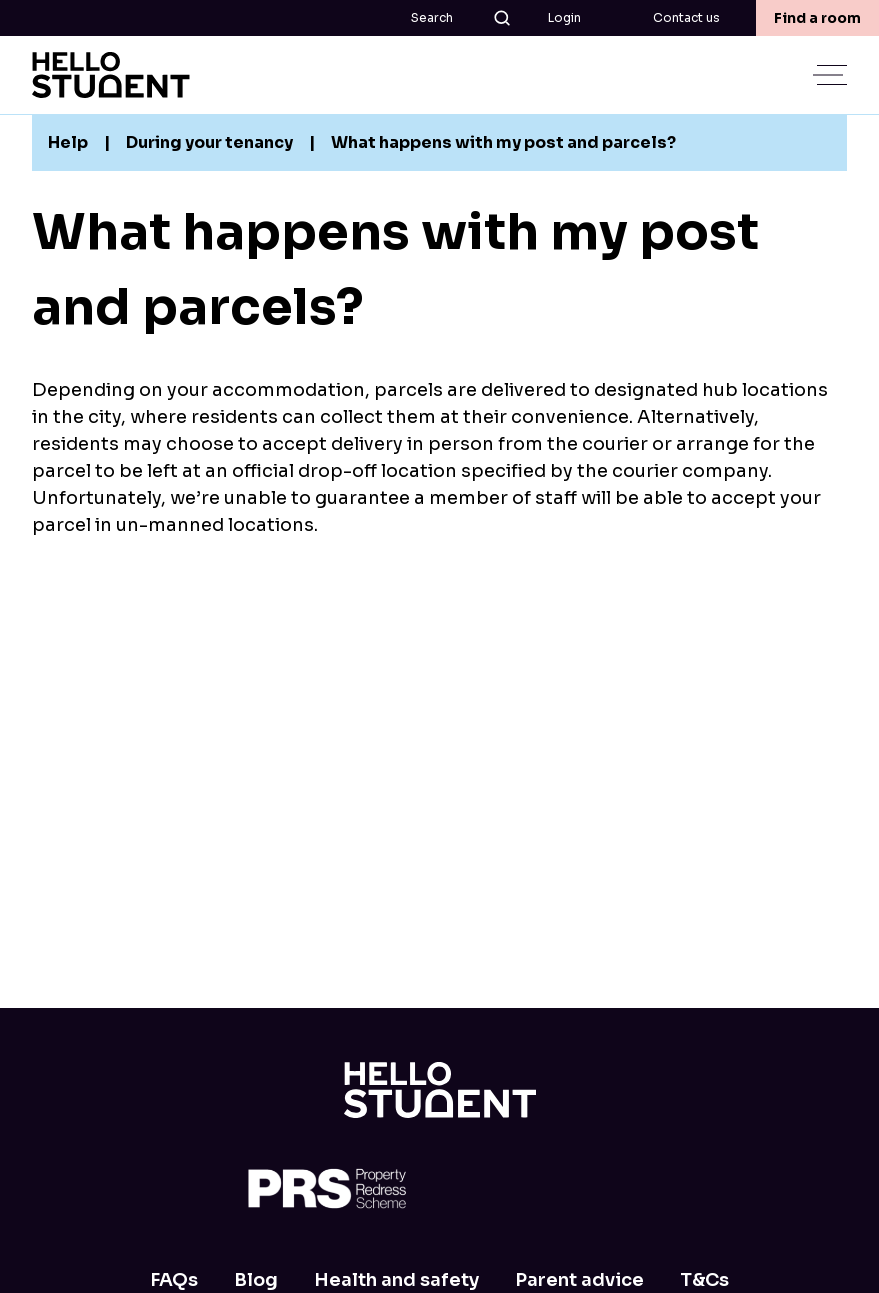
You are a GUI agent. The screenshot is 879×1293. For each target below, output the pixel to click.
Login (564, 17)
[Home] (440, 1090)
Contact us (686, 17)
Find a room (817, 18)
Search (461, 18)
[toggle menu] (832, 75)
